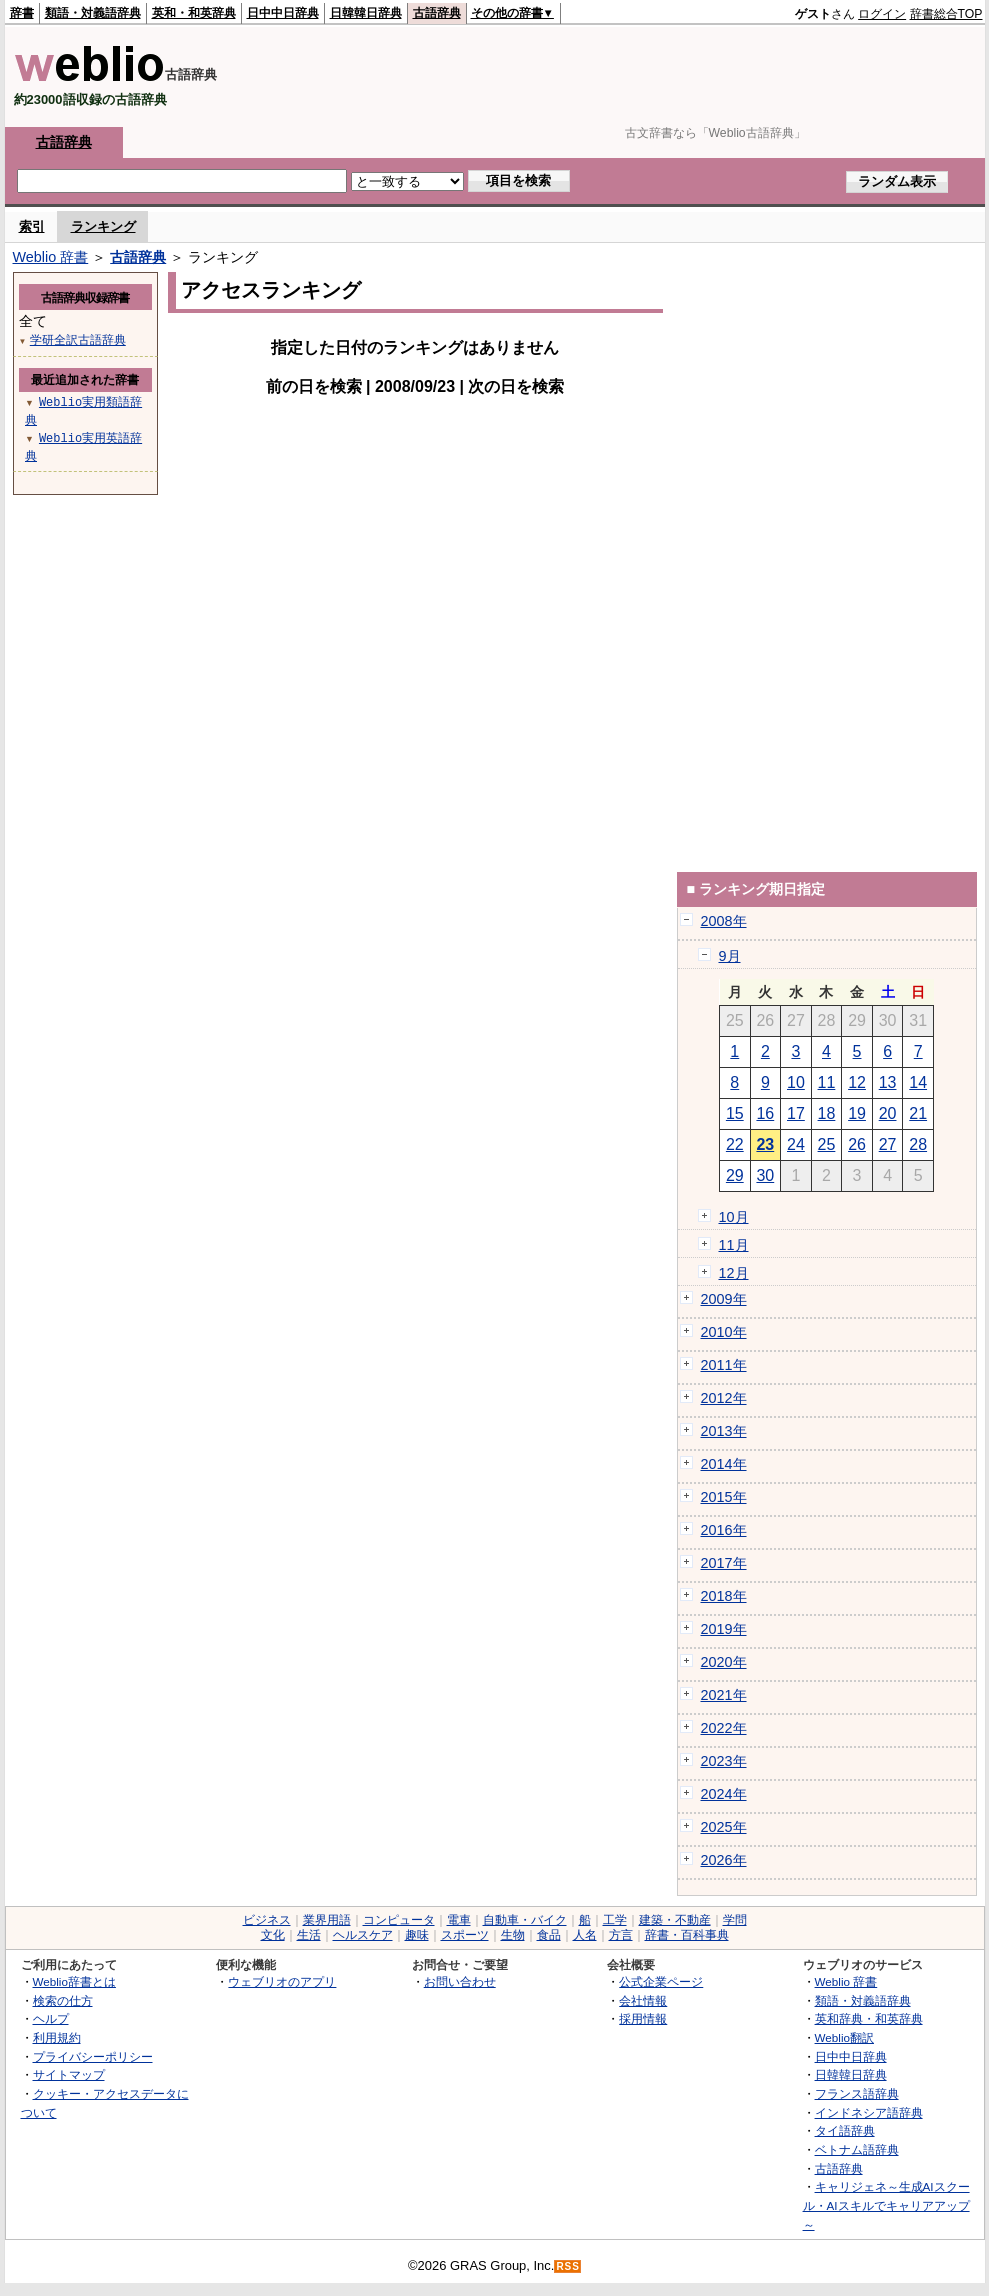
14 (918, 1082)
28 (918, 1144)
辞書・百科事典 (687, 1935)
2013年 (724, 1431)
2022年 (724, 1728)
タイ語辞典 (845, 2130)
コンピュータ (399, 1920)
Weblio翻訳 (844, 2037)
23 (765, 1144)
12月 (734, 1273)
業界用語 (327, 1920)
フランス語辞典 (857, 2093)
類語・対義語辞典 (93, 13)
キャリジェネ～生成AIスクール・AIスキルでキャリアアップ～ (886, 2205)
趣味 (417, 1935)
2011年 (724, 1365)
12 (857, 1082)
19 (857, 1113)
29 (735, 1175)
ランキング (103, 226)
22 (735, 1144)
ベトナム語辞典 (857, 2149)
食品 (549, 1935)
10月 (734, 1217)
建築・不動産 (675, 1920)
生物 (513, 1935)
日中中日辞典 (283, 13)
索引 (32, 226)
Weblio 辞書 (51, 257)
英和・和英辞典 (194, 13)
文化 (273, 1935)
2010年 (724, 1332)
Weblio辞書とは (74, 1981)
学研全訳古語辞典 (78, 339)
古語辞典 (437, 13)
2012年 (724, 1398)
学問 (735, 1920)
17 (796, 1113)
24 (796, 1144)
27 (888, 1144)
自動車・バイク (525, 1920)
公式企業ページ (661, 1981)
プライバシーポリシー (93, 2056)
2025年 (724, 1827)
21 (918, 1113)
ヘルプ (51, 2018)
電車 (459, 1920)
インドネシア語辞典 (869, 2112)
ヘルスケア (363, 1935)
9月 (730, 956)
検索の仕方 (63, 2000)
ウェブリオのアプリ (282, 1981)
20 (888, 1113)
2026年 (724, 1860)
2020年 (724, 1662)
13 (888, 1082)
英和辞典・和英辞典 (869, 2018)
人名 (585, 1935)
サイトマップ (69, 2074)
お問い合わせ (460, 1981)
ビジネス (267, 1920)
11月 (734, 1245)
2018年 (724, 1596)
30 (765, 1175)
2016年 (724, 1530)
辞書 (22, 13)
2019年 (724, 1629)
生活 (309, 1935)
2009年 (724, 1299)
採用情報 (643, 2018)
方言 (621, 1935)
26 (857, 1144)
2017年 (724, 1563)
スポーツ (465, 1935)
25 (827, 1144)
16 (765, 1113)
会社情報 (643, 2000)
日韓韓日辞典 (366, 13)
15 (735, 1113)
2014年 (724, 1464)
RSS (568, 2266)
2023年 (724, 1761)
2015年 (724, 1497)
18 (827, 1113)
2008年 (724, 921)
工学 (615, 1920)
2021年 (724, 1695)
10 (796, 1082)
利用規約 (57, 2037)
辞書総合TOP (946, 14)
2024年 (724, 1794)
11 (827, 1082)
